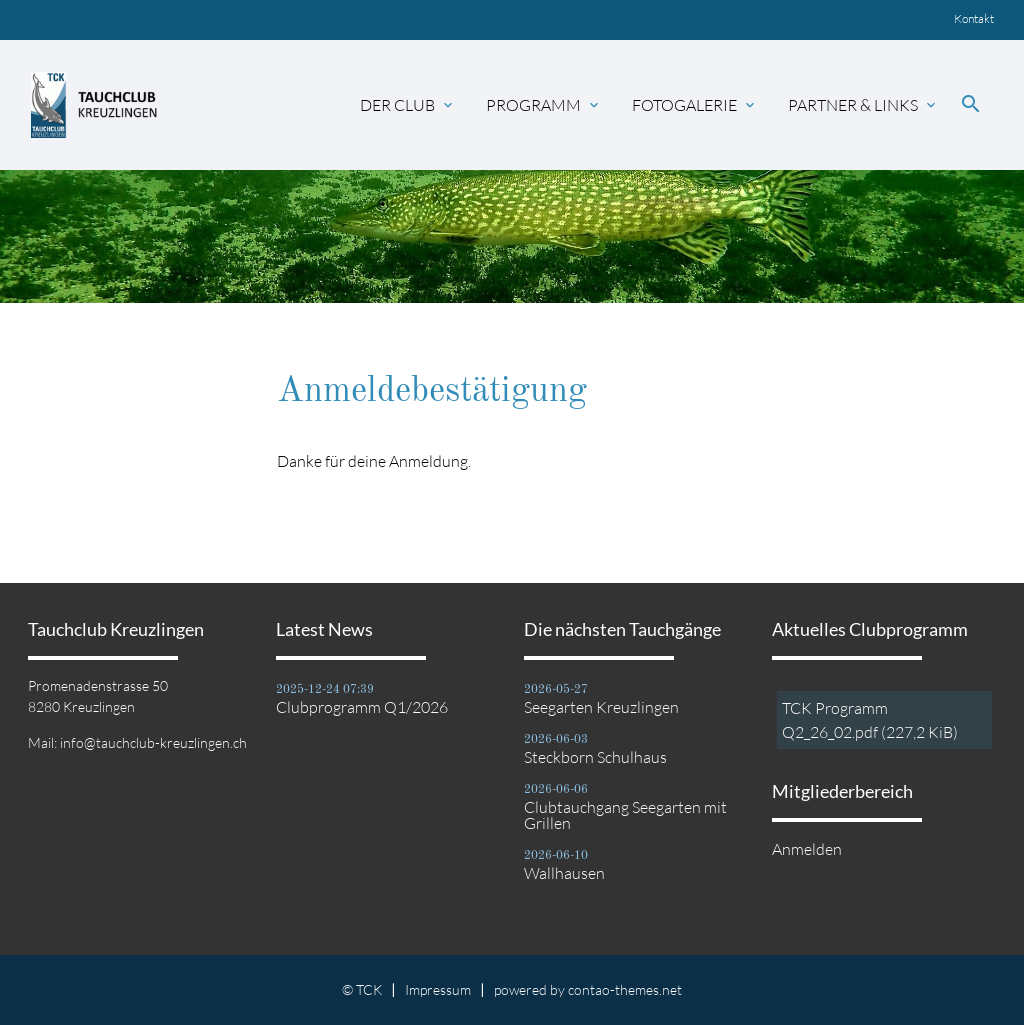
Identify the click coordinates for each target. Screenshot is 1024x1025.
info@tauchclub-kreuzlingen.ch (153, 742)
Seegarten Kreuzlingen (601, 707)
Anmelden (807, 849)
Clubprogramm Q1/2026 (362, 707)
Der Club (408, 105)
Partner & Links (863, 105)
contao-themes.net (625, 989)
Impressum (438, 989)
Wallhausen (564, 873)
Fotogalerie (695, 105)
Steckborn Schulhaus (595, 757)
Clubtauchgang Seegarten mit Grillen (625, 815)
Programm (544, 105)
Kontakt (974, 18)
